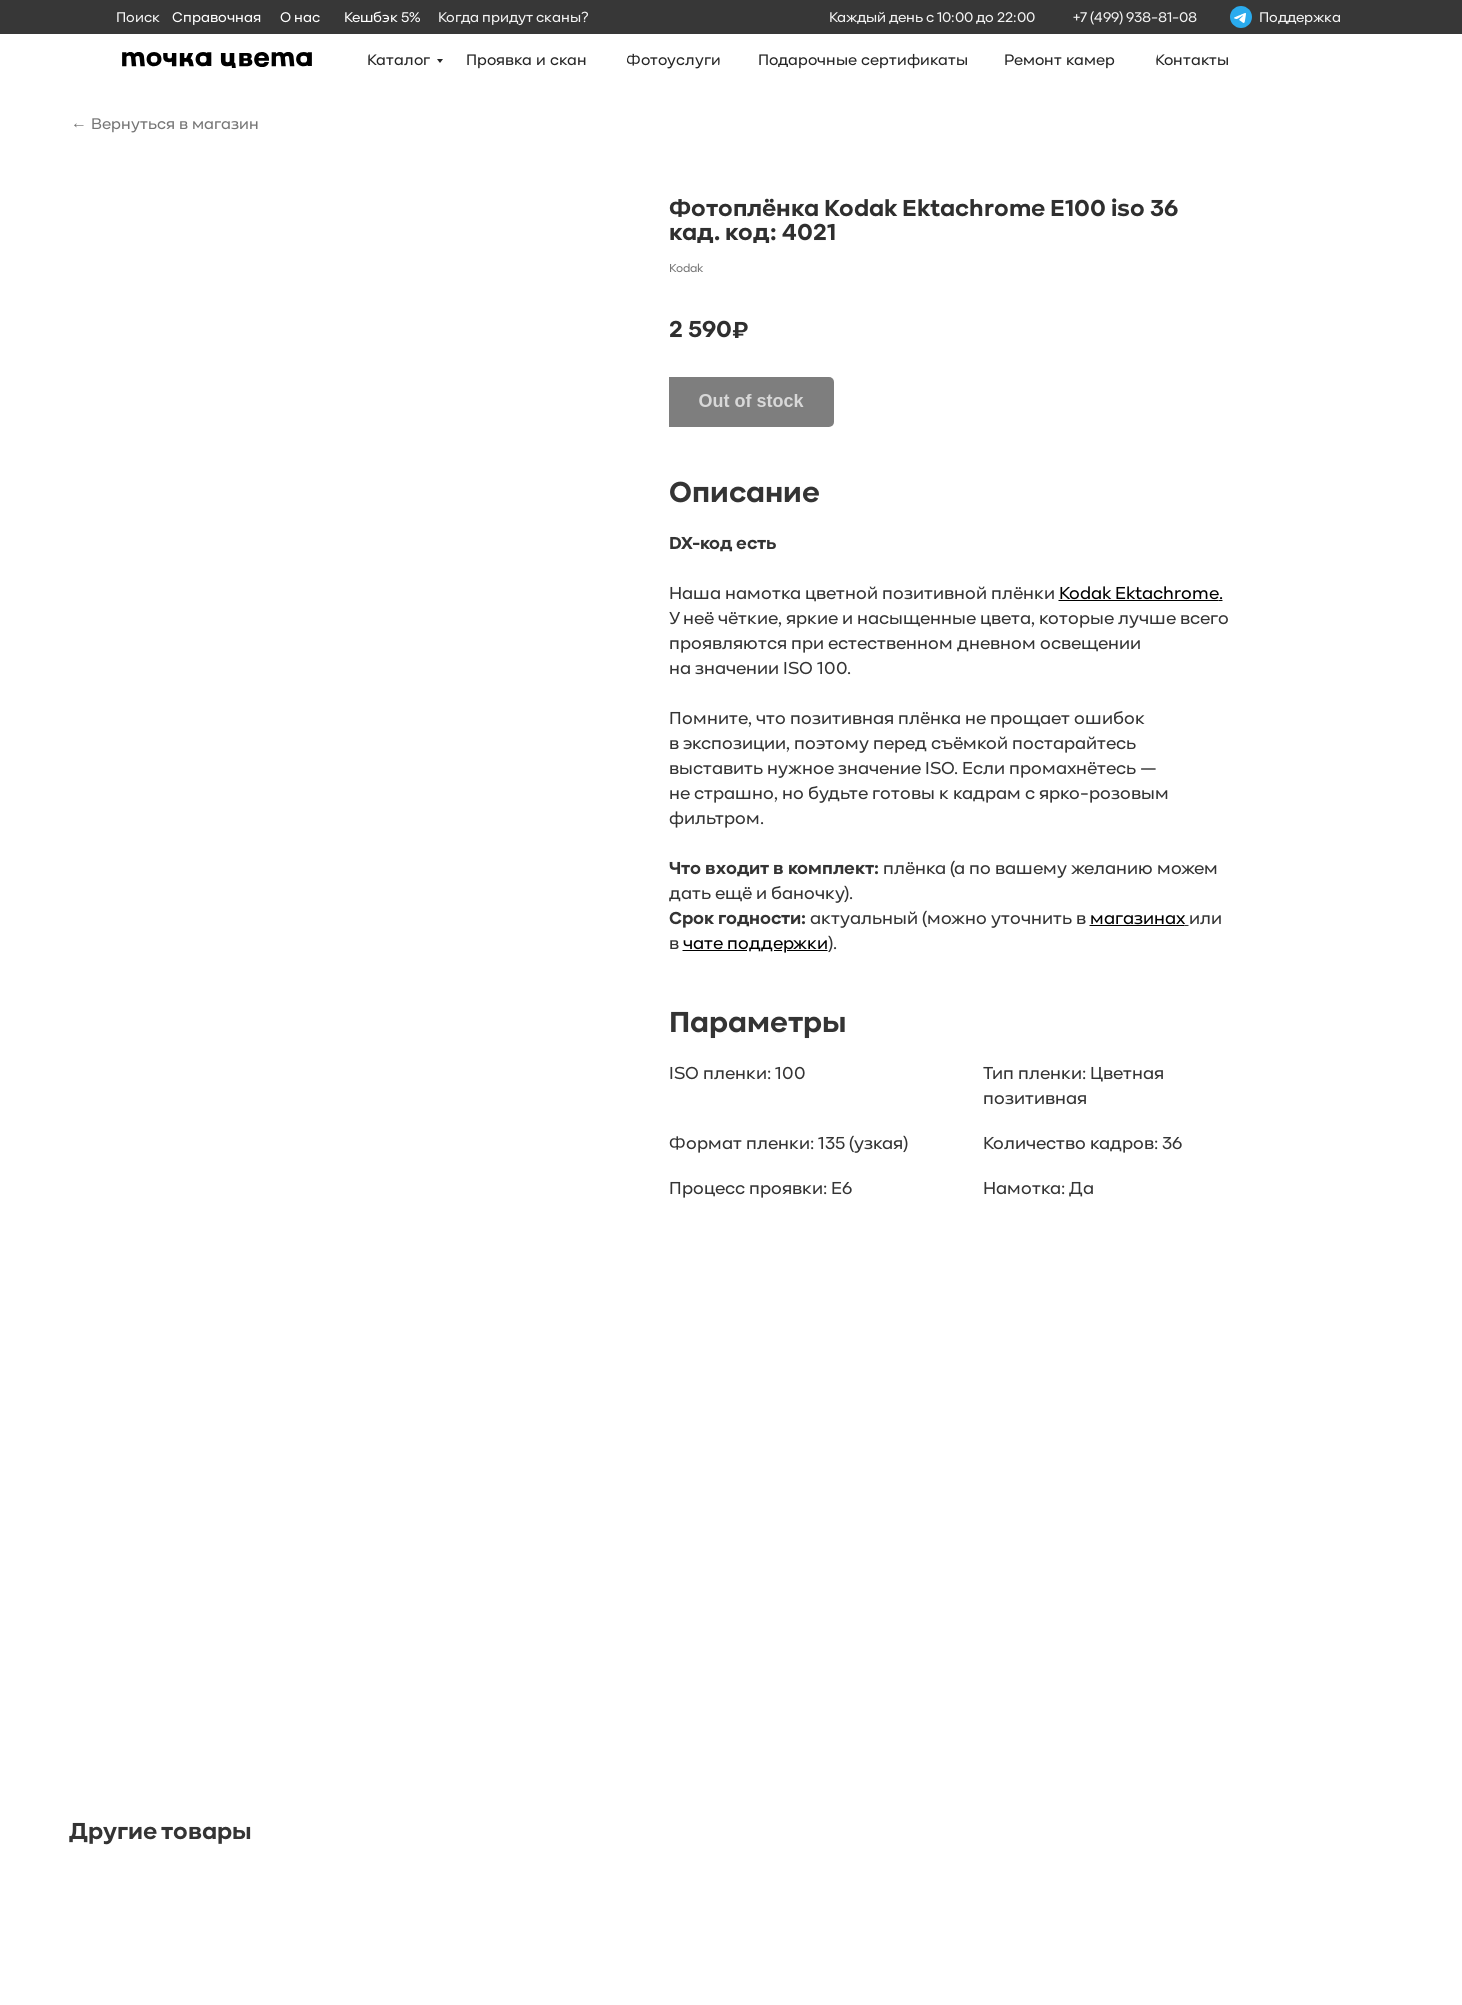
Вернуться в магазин (175, 125)
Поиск (138, 18)
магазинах (1137, 919)
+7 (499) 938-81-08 (1135, 18)
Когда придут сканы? (513, 18)
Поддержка (1300, 18)
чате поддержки (755, 944)
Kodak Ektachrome (1139, 594)
